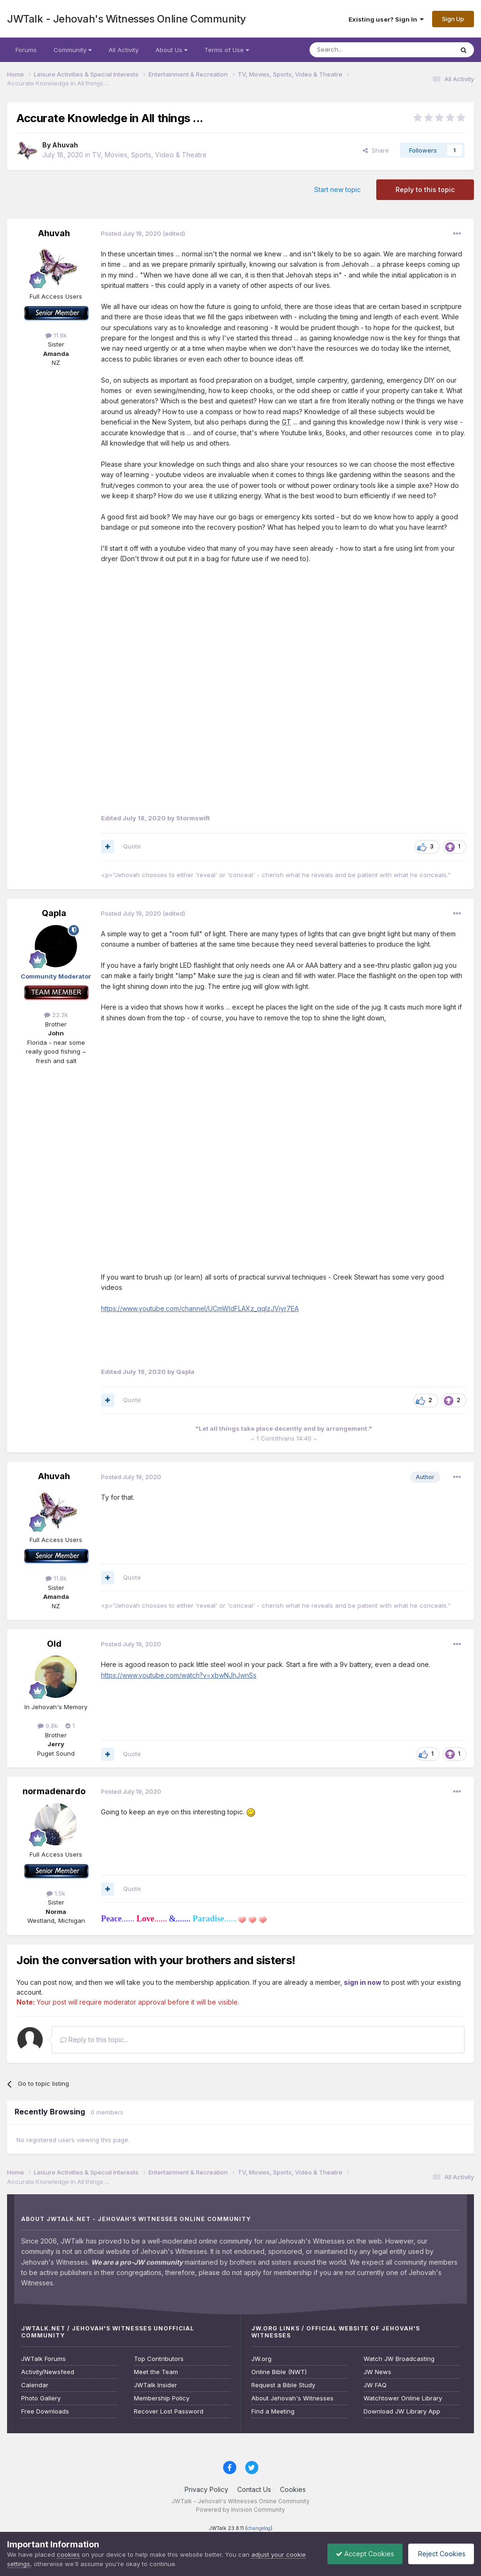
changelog (259, 2528)
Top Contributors (159, 2358)
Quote (132, 846)
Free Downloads (45, 2411)
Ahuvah (65, 145)
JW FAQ (375, 2385)
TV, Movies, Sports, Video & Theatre (149, 155)
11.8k (56, 335)
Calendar (34, 2385)
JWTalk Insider (155, 2385)
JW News (377, 2371)
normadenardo (54, 1791)
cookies (68, 2554)
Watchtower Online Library (403, 2398)
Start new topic (337, 189)
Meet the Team (156, 2371)
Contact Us (254, 2489)
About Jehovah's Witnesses (292, 2398)
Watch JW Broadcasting (399, 2358)
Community (73, 50)
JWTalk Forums (43, 2358)
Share (376, 150)
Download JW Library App (402, 2411)
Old (54, 1644)
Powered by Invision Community (240, 2509)
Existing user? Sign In (386, 19)
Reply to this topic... (94, 2040)
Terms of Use (226, 50)
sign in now (362, 1982)
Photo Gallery (41, 2398)
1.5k (56, 1893)
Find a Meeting (273, 2411)
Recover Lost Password (168, 2411)
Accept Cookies (360, 2554)
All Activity (124, 50)
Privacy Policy (206, 2489)
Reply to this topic (425, 189)
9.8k (48, 1725)
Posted (131, 233)
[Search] (357, 49)
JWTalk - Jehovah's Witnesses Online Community (126, 19)
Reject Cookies (439, 2554)
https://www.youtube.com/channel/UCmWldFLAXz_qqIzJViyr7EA (200, 1308)
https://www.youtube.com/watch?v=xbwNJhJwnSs (178, 1675)
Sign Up (453, 19)
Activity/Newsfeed (47, 2371)
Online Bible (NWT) (279, 2371)
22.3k (56, 1014)
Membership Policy (161, 2398)
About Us (171, 50)
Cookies (293, 2489)
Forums (26, 50)
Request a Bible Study (283, 2385)
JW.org (261, 2358)
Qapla (54, 913)
